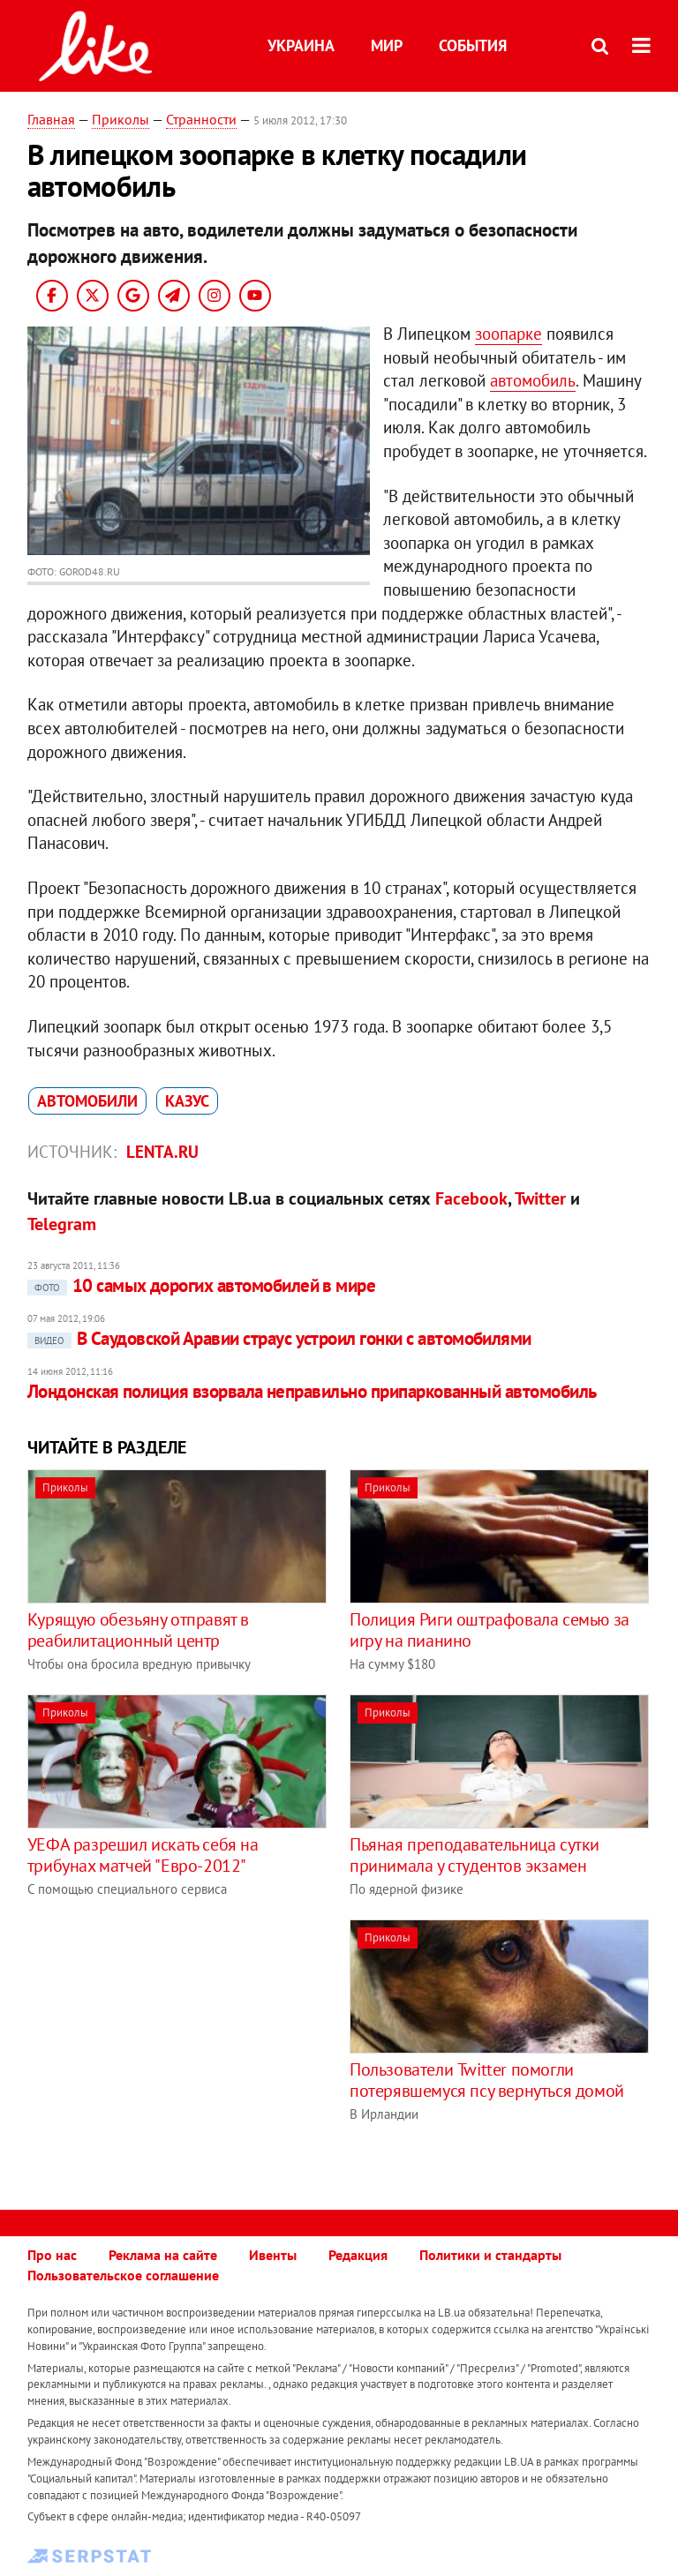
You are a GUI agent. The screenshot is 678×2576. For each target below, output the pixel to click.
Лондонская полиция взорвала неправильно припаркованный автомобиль (312, 1391)
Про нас (52, 2255)
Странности (201, 119)
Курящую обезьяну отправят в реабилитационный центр (138, 1630)
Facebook (471, 1198)
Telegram (61, 1224)
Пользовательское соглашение (123, 2275)
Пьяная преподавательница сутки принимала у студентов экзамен (474, 1855)
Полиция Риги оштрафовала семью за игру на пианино (489, 1630)
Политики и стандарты (490, 2255)
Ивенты (273, 2255)
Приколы (120, 119)
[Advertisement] (175, 2043)
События (473, 45)
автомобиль (533, 380)
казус (187, 1101)
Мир (387, 45)
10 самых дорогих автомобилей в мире (201, 1285)
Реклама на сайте (163, 2255)
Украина (301, 45)
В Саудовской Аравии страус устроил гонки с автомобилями (279, 1338)
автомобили (87, 1101)
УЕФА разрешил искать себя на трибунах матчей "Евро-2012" (143, 1855)
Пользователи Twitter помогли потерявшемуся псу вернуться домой (487, 2080)
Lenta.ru (162, 1151)
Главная (51, 119)
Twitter (540, 1198)
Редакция (358, 2255)
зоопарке (508, 333)
